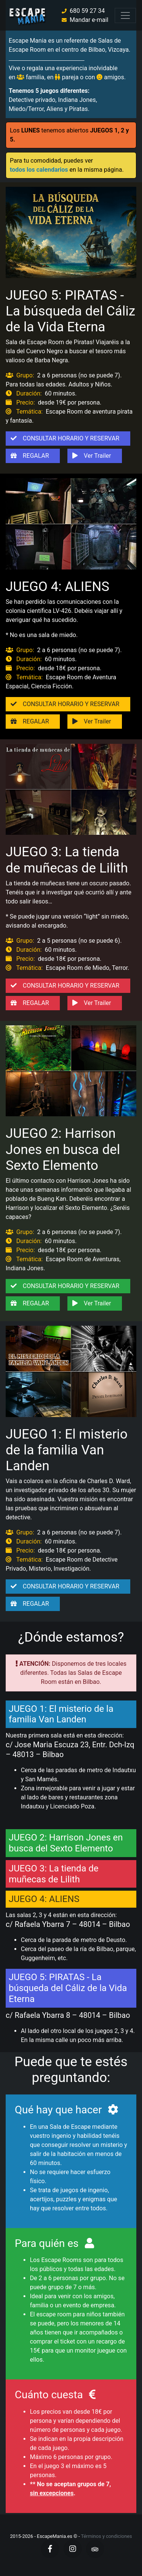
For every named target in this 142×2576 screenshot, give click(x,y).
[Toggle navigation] (125, 15)
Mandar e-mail (89, 19)
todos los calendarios (39, 169)
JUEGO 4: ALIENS (57, 586)
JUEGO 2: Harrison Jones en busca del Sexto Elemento (63, 1149)
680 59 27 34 (87, 10)
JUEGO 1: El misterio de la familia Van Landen (67, 1450)
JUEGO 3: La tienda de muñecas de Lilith (67, 860)
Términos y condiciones (106, 2536)
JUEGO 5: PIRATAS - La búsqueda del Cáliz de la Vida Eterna (70, 311)
